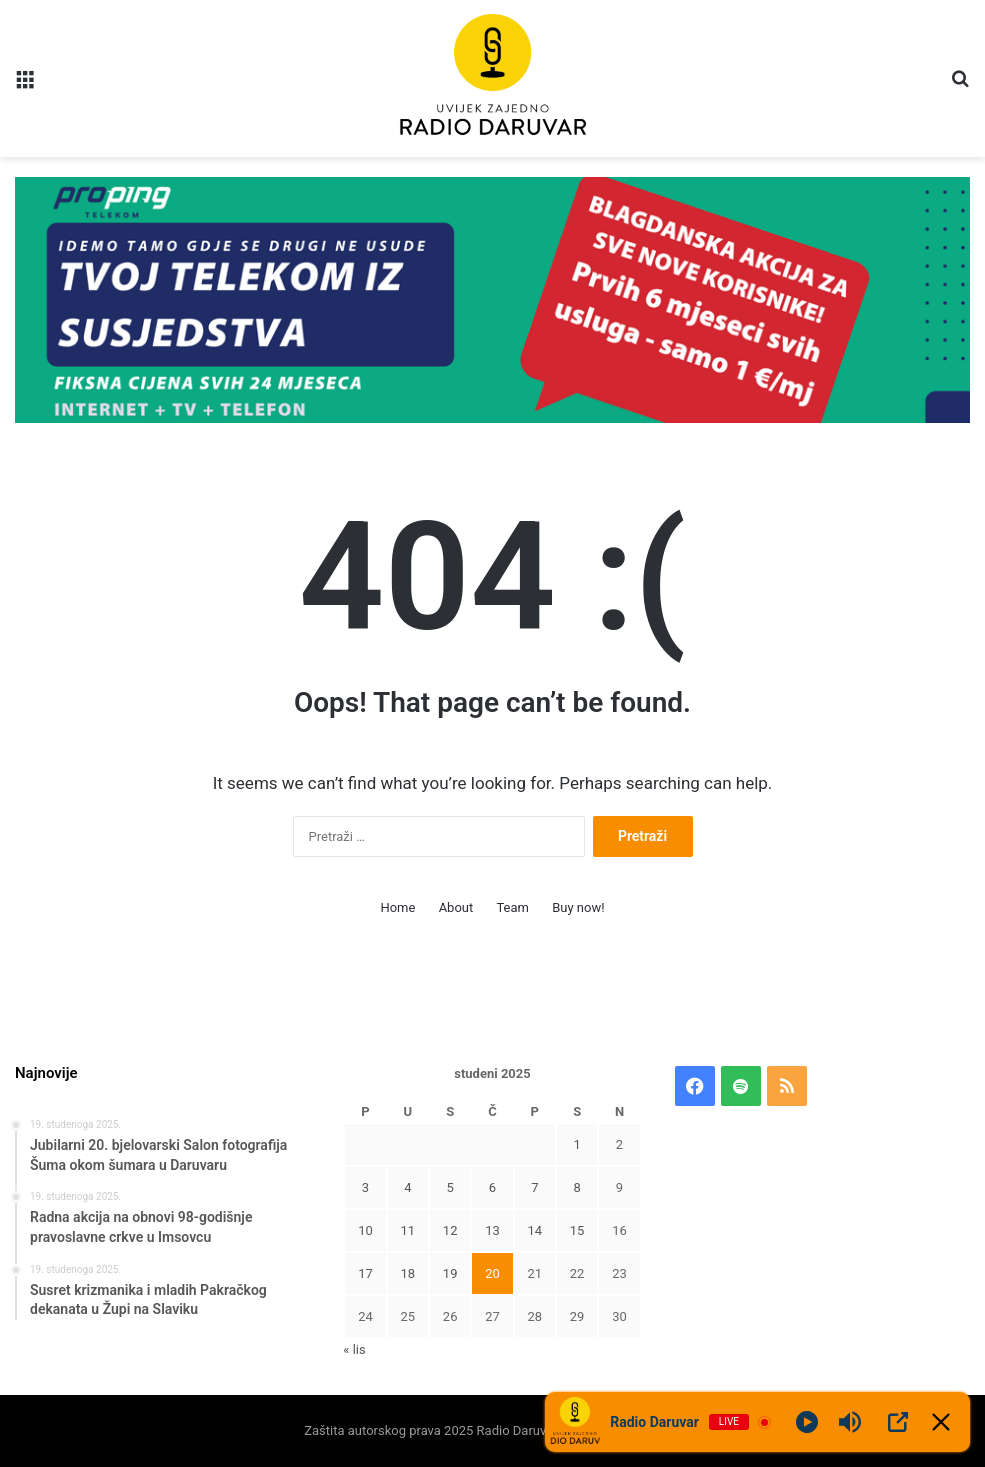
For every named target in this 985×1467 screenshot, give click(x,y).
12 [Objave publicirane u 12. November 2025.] (450, 1230)
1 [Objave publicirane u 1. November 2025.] (576, 1144)
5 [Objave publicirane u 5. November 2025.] (449, 1187)
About (456, 907)
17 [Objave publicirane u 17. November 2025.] (365, 1273)
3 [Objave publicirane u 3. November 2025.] (365, 1187)
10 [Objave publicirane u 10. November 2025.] (365, 1230)
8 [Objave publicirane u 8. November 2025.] (576, 1187)
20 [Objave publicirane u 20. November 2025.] (492, 1273)
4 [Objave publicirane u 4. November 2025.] (407, 1187)
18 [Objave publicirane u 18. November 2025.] (408, 1273)
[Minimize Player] (941, 1422)
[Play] (807, 1422)
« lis (354, 1349)
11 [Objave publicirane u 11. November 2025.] (408, 1230)
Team (512, 907)
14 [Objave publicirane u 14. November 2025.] (534, 1230)
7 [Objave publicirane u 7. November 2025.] (534, 1187)
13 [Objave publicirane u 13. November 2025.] (492, 1230)
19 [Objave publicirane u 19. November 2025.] (450, 1273)
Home (397, 907)
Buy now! (578, 907)
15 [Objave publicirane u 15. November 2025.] (577, 1230)
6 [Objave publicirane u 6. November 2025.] (492, 1187)
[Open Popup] (898, 1422)
